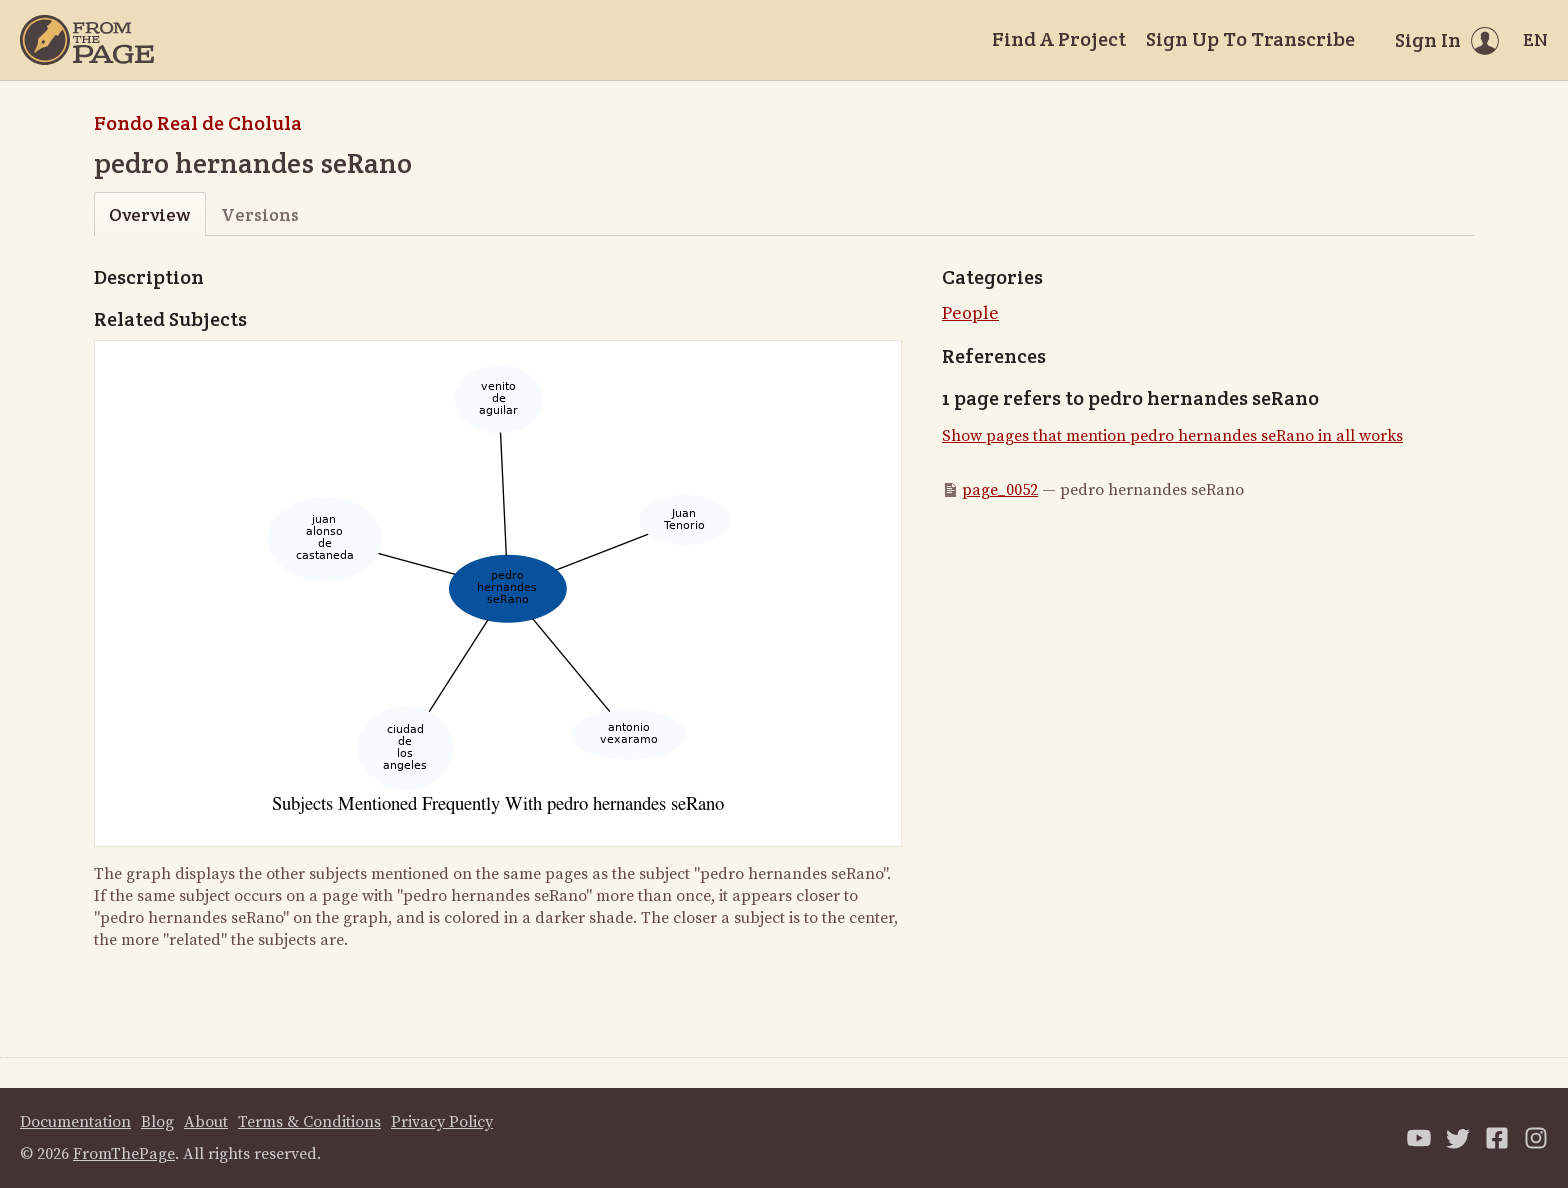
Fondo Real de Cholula (198, 123)
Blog (157, 1122)
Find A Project (1059, 39)
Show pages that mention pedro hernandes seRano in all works (1172, 436)
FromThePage (124, 1154)
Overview (149, 214)
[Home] (87, 40)
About (206, 1122)
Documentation (75, 1122)
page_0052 (1000, 490)
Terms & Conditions (309, 1122)
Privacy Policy (442, 1122)
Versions (260, 214)
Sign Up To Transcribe (1250, 39)
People (970, 313)
